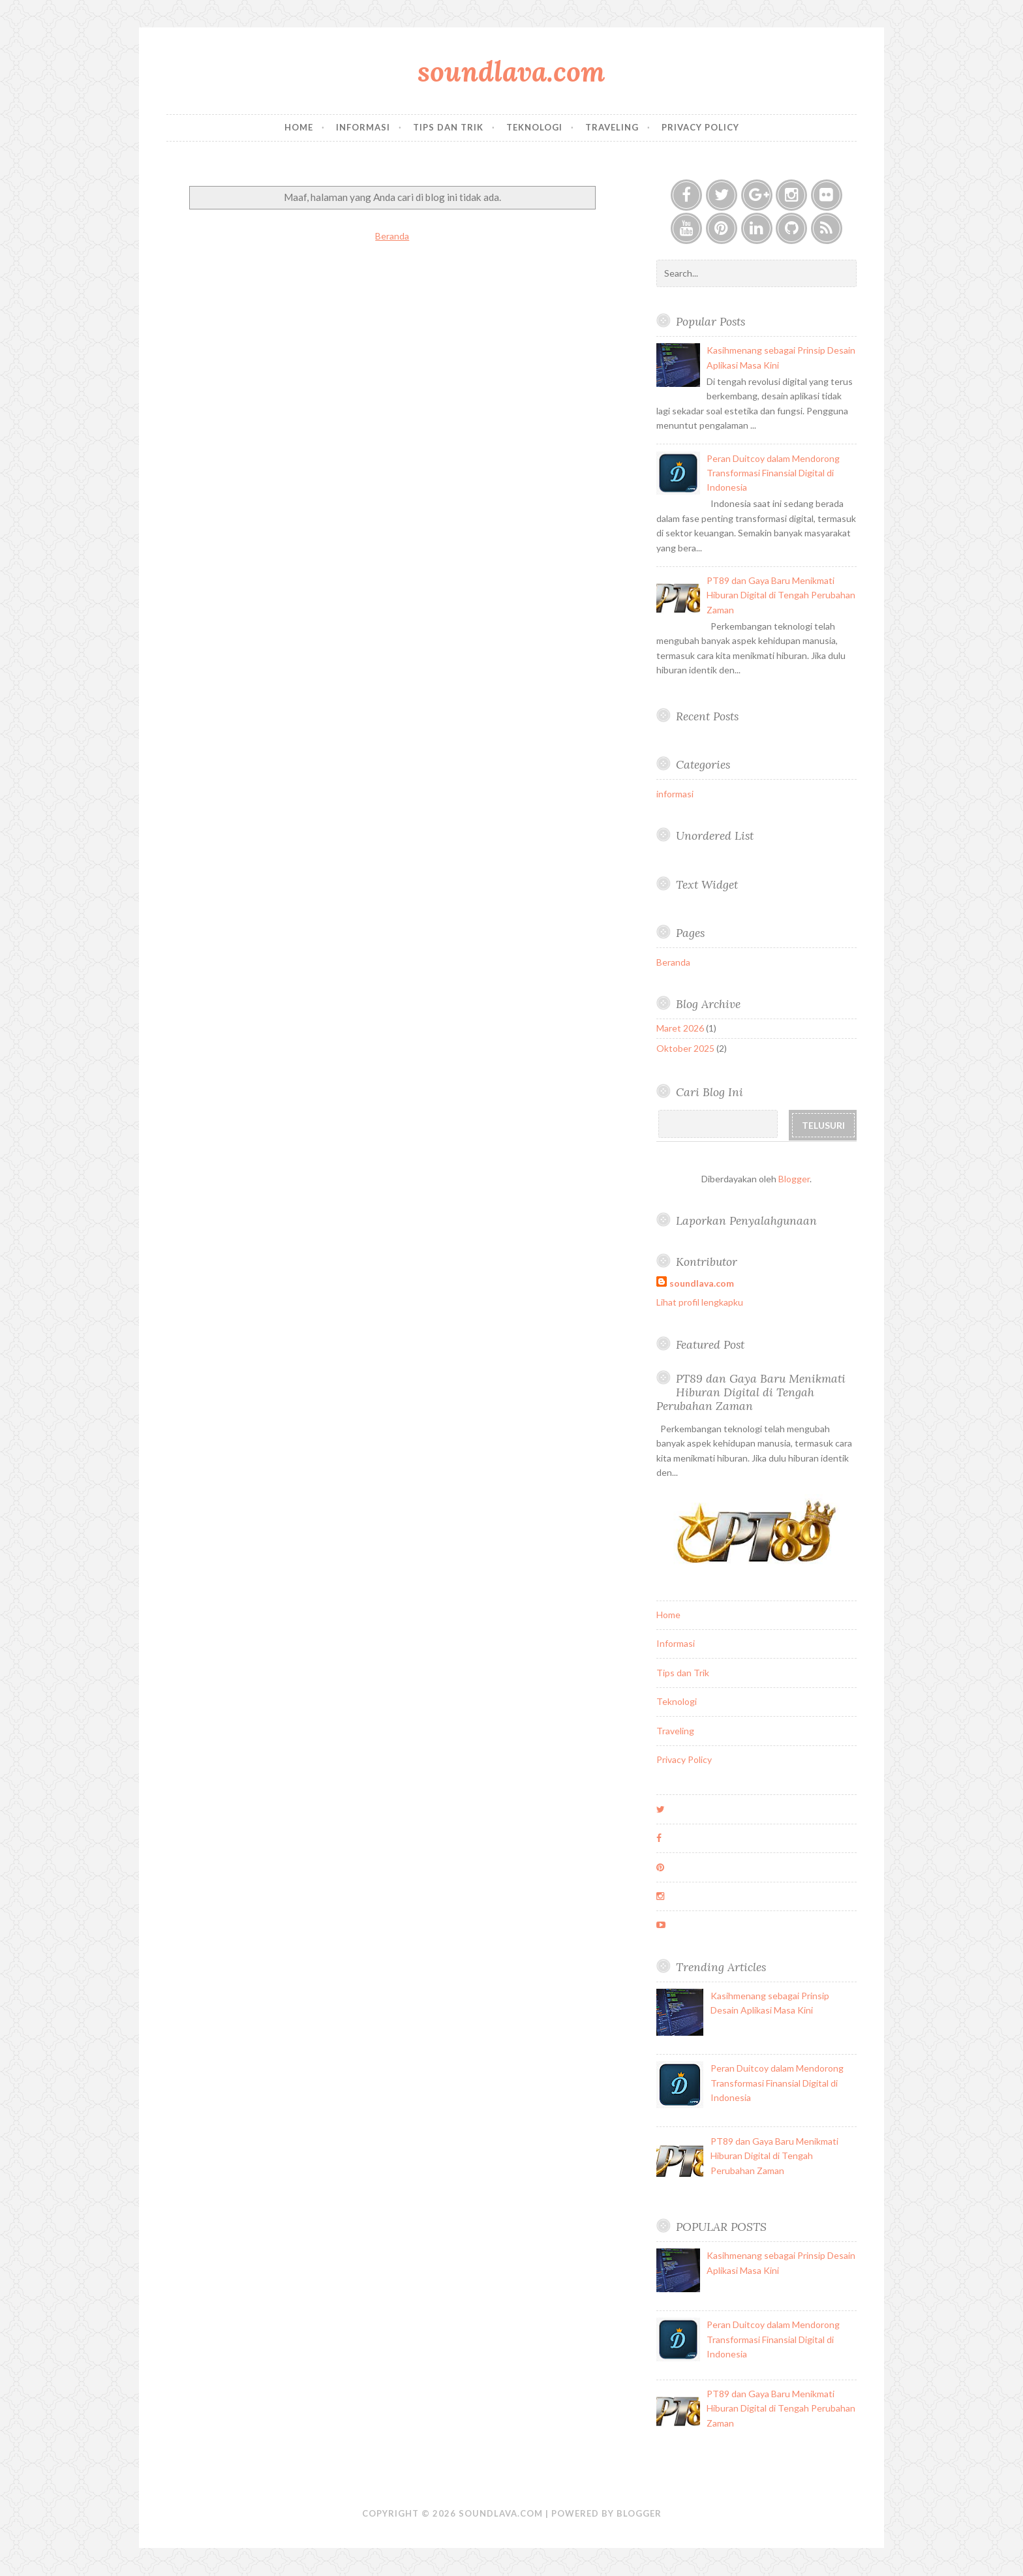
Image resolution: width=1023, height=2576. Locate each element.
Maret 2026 (680, 1028)
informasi (675, 793)
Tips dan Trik (448, 127)
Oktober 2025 (685, 1048)
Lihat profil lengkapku (699, 1302)
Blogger (794, 1178)
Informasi (363, 127)
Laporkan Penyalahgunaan (746, 1220)
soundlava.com (511, 71)
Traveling (612, 127)
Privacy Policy (700, 127)
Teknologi (534, 127)
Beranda (392, 235)
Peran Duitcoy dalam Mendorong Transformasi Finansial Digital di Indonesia (773, 473)
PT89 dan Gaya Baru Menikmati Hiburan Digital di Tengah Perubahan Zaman (781, 595)
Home (298, 127)
